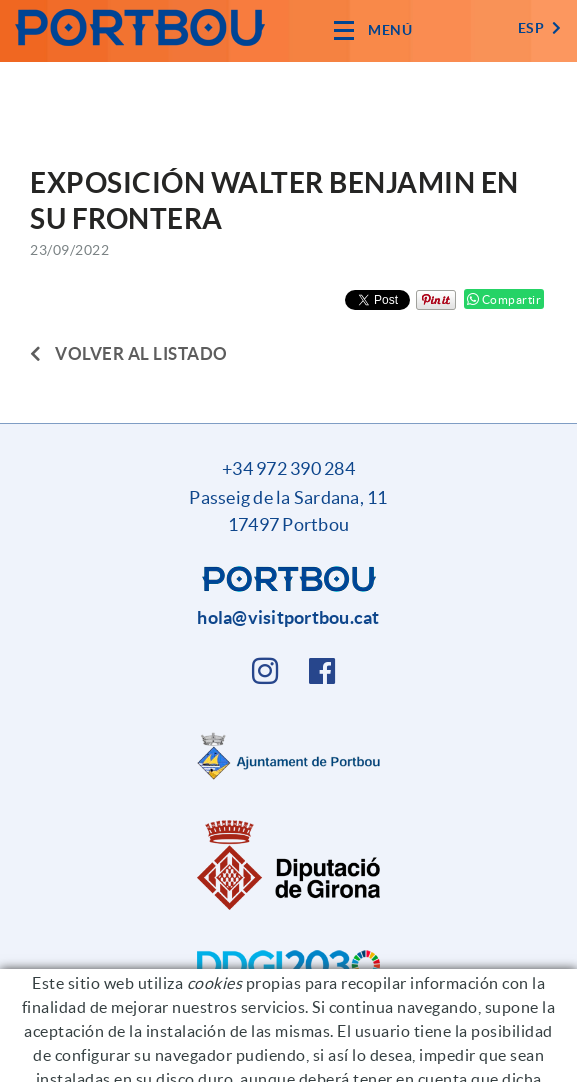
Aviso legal (311, 1057)
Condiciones (403, 1057)
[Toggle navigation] (373, 30)
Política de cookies (197, 1057)
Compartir (504, 299)
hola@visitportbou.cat (288, 617)
